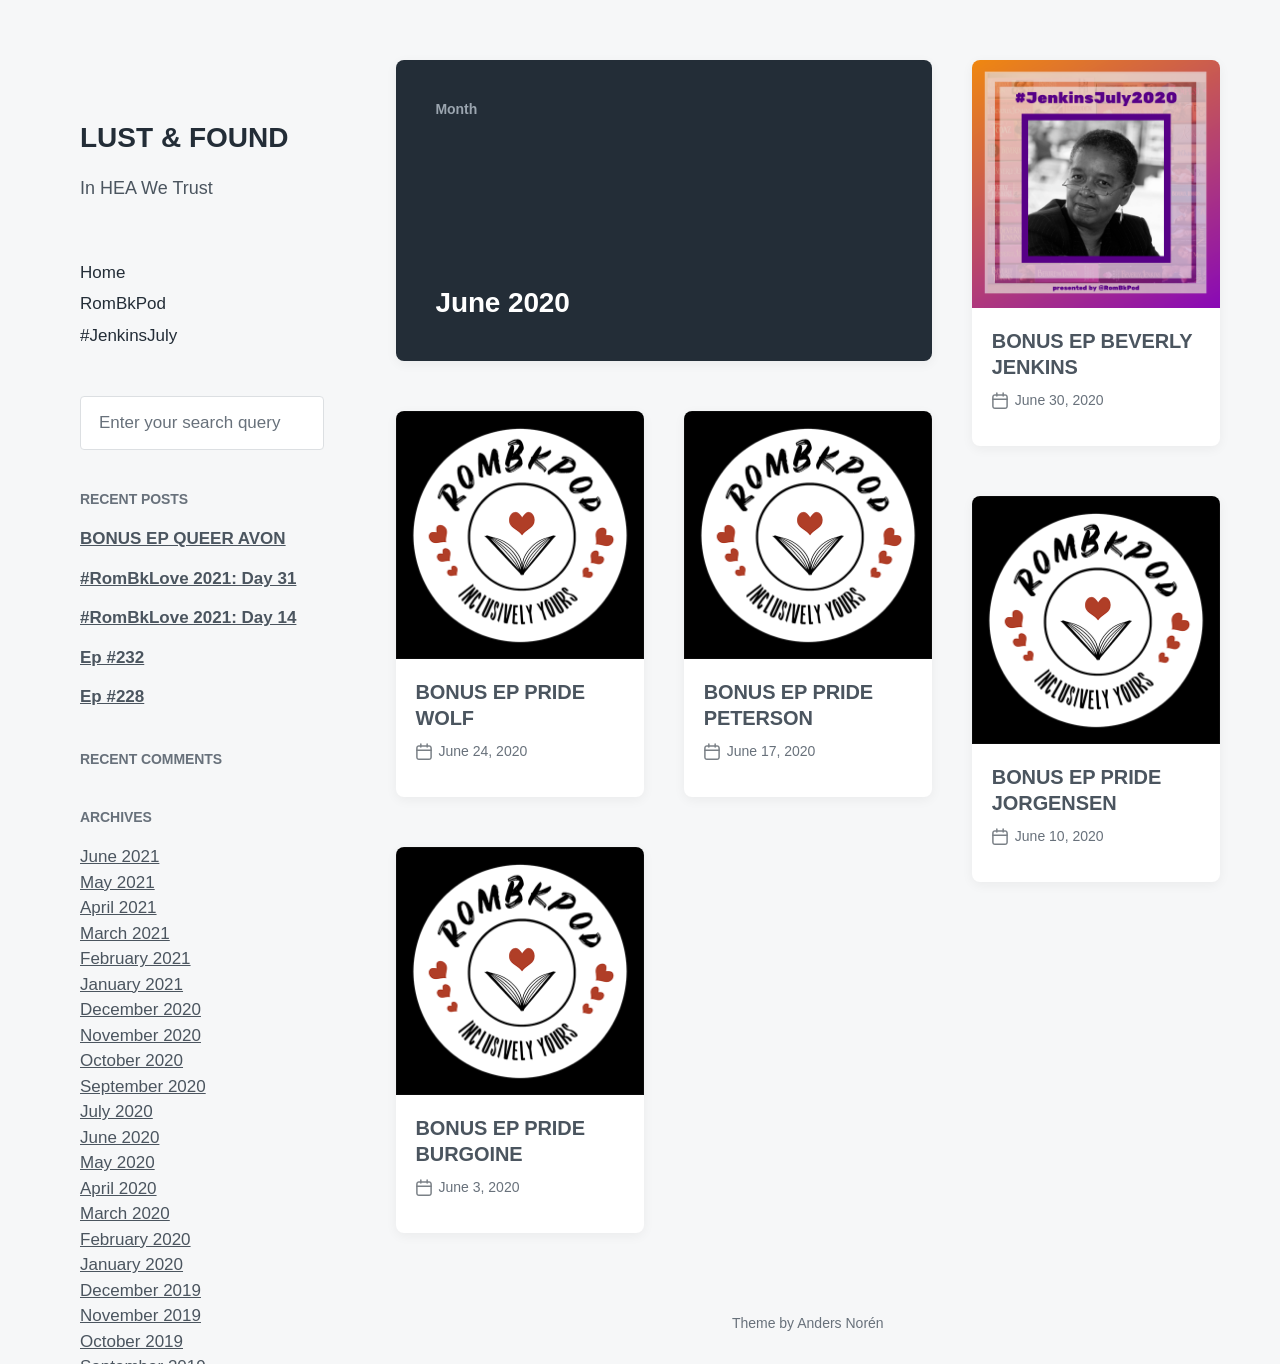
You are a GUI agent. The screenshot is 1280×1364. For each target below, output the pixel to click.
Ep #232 (112, 657)
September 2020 (143, 1086)
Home (102, 272)
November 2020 (140, 1035)
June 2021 (119, 856)
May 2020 (117, 1162)
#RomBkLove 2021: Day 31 (188, 578)
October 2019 (131, 1341)
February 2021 (135, 958)
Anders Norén (840, 1323)
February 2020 (135, 1239)
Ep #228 (112, 696)
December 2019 (140, 1290)
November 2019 (140, 1315)
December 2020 (140, 1009)
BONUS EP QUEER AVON (183, 538)
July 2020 (116, 1111)
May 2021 (117, 882)
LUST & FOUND (184, 137)
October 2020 (131, 1060)
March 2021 (125, 933)
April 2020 (118, 1188)
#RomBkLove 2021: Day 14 (188, 617)
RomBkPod (123, 303)
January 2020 (131, 1264)
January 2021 (131, 984)
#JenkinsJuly (128, 335)
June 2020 (119, 1137)
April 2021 (118, 907)
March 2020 (125, 1213)
